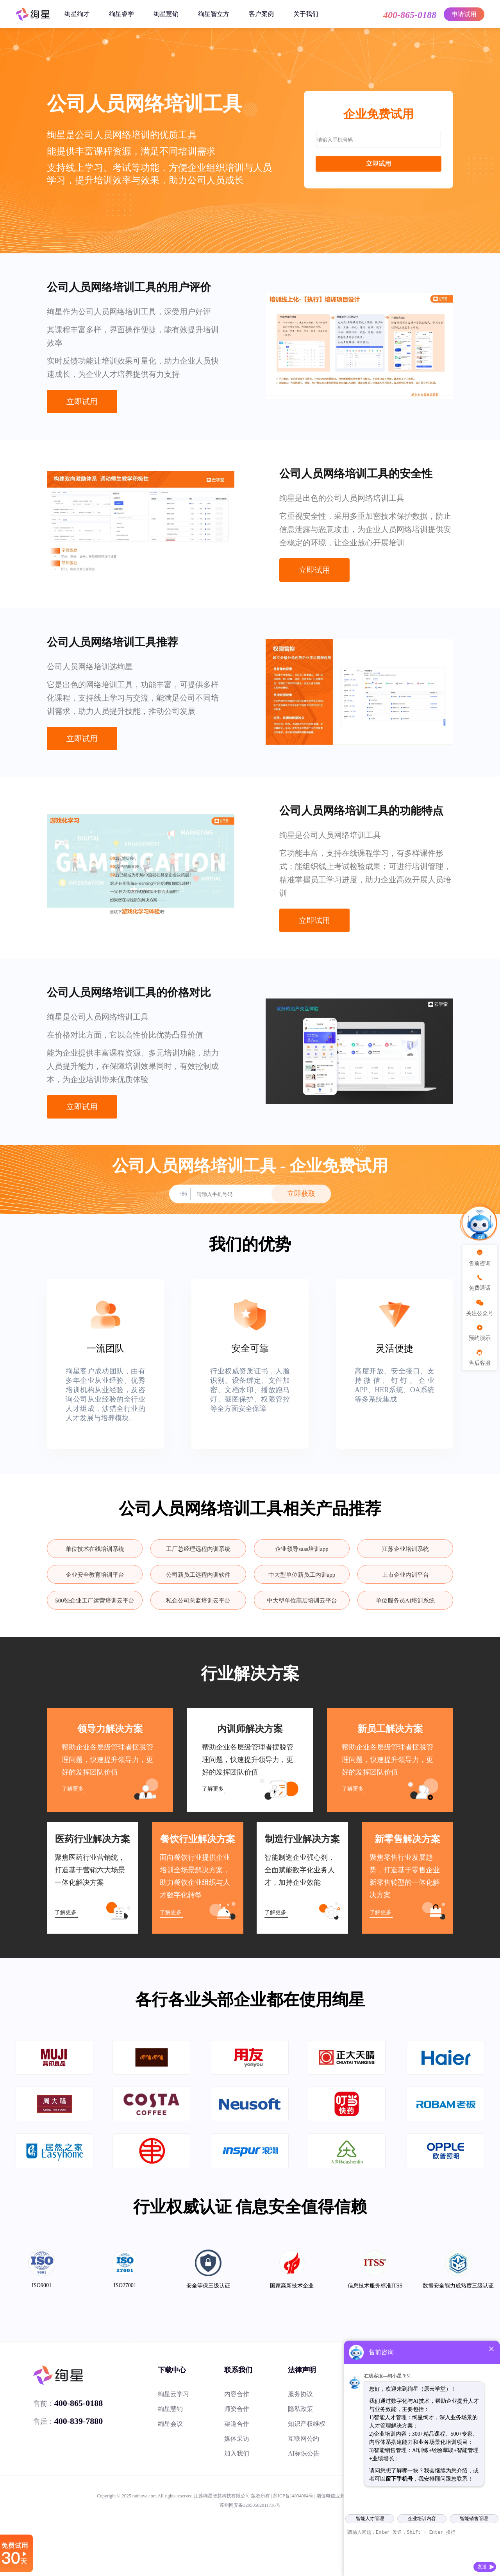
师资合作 (236, 2409)
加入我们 (236, 2453)
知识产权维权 (306, 2423)
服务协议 (300, 2394)
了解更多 (73, 1789)
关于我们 (305, 14)
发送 (482, 2566)
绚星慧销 (166, 14)
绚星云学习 (173, 2394)
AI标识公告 (304, 2453)
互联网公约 (303, 2438)
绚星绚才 (76, 14)
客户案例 (261, 14)
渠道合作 (236, 2423)
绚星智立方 (213, 14)
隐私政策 (300, 2409)
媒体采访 (236, 2438)
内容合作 (236, 2394)
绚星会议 (170, 2423)
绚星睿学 (121, 14)
